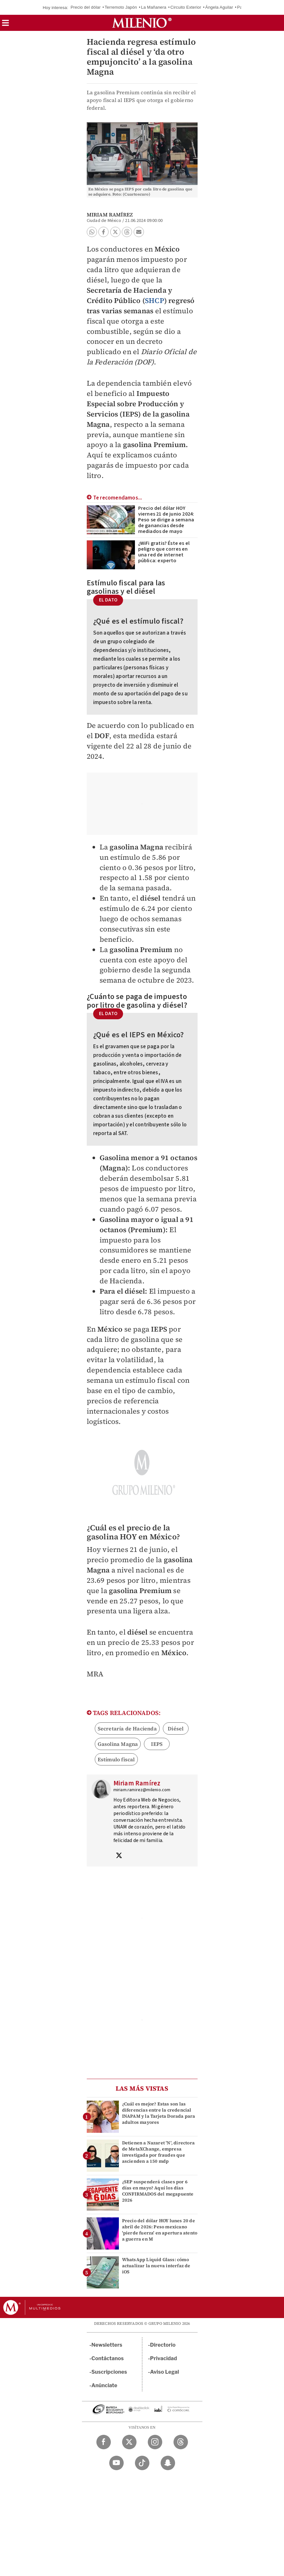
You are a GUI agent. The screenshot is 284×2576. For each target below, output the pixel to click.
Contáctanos (108, 2358)
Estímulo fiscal (116, 1759)
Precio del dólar (86, 7)
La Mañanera (153, 7)
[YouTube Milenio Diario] (116, 2463)
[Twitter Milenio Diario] (129, 2442)
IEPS (157, 1743)
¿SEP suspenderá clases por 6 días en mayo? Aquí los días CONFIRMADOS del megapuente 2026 (158, 2191)
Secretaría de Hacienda (127, 1728)
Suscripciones (109, 2372)
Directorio (163, 2345)
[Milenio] (142, 23)
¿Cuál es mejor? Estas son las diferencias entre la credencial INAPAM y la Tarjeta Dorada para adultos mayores (158, 2113)
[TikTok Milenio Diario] (142, 2463)
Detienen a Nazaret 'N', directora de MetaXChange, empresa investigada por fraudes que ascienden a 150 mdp (158, 2152)
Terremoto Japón (121, 7)
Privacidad (163, 2358)
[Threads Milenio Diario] (180, 2442)
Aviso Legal (164, 2372)
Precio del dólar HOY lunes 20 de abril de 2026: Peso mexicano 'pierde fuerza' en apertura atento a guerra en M (160, 2229)
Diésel (175, 1728)
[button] (5, 25)
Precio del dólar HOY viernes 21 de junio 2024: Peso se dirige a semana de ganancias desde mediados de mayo (166, 520)
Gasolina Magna (118, 1743)
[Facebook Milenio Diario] (103, 2442)
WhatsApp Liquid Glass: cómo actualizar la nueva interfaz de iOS (156, 2265)
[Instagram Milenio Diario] (155, 2442)
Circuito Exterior (185, 7)
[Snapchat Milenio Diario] (168, 2463)
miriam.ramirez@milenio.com (142, 1790)
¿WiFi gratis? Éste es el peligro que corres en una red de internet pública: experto (164, 552)
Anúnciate (104, 2385)
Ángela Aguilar (219, 7)
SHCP (154, 300)
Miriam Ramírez (110, 214)
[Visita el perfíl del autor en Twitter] (119, 1856)
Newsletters (107, 2345)
